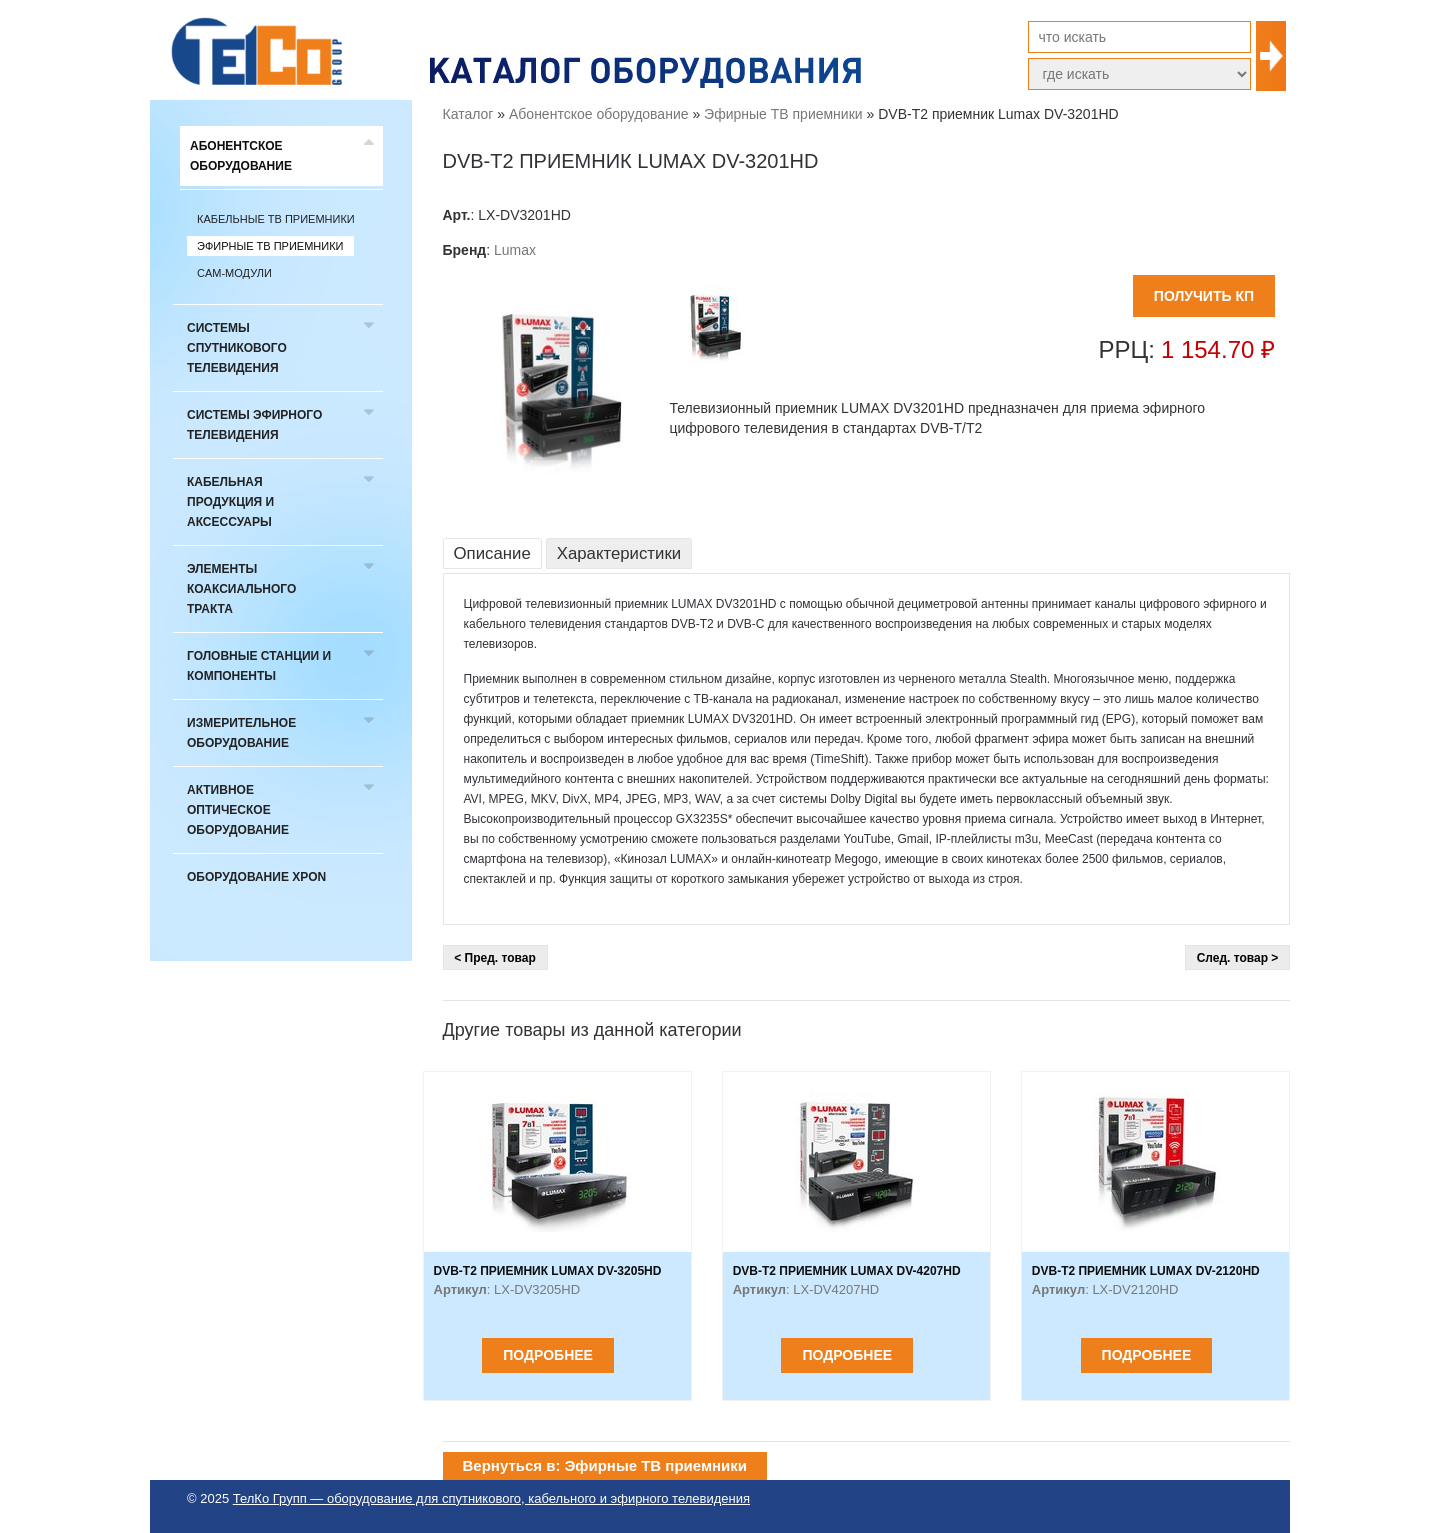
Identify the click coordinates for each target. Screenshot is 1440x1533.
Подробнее (548, 1355)
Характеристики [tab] (619, 553)
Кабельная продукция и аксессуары (230, 502)
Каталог (468, 114)
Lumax (515, 250)
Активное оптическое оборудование (238, 810)
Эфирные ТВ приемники (270, 246)
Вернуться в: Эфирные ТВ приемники (605, 1465)
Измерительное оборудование (241, 733)
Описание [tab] (492, 553)
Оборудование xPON (256, 877)
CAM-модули (234, 273)
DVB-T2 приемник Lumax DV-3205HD (548, 1271)
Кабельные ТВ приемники (276, 219)
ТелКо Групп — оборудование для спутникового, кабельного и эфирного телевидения (491, 1498)
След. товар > (1238, 958)
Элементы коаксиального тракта (241, 589)
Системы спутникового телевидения (237, 348)
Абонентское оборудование (241, 156)
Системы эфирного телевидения (254, 425)
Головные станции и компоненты (259, 666)
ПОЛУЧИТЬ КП (1204, 296)
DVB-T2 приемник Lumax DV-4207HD (847, 1271)
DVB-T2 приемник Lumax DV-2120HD (1146, 1271)
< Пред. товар (495, 958)
